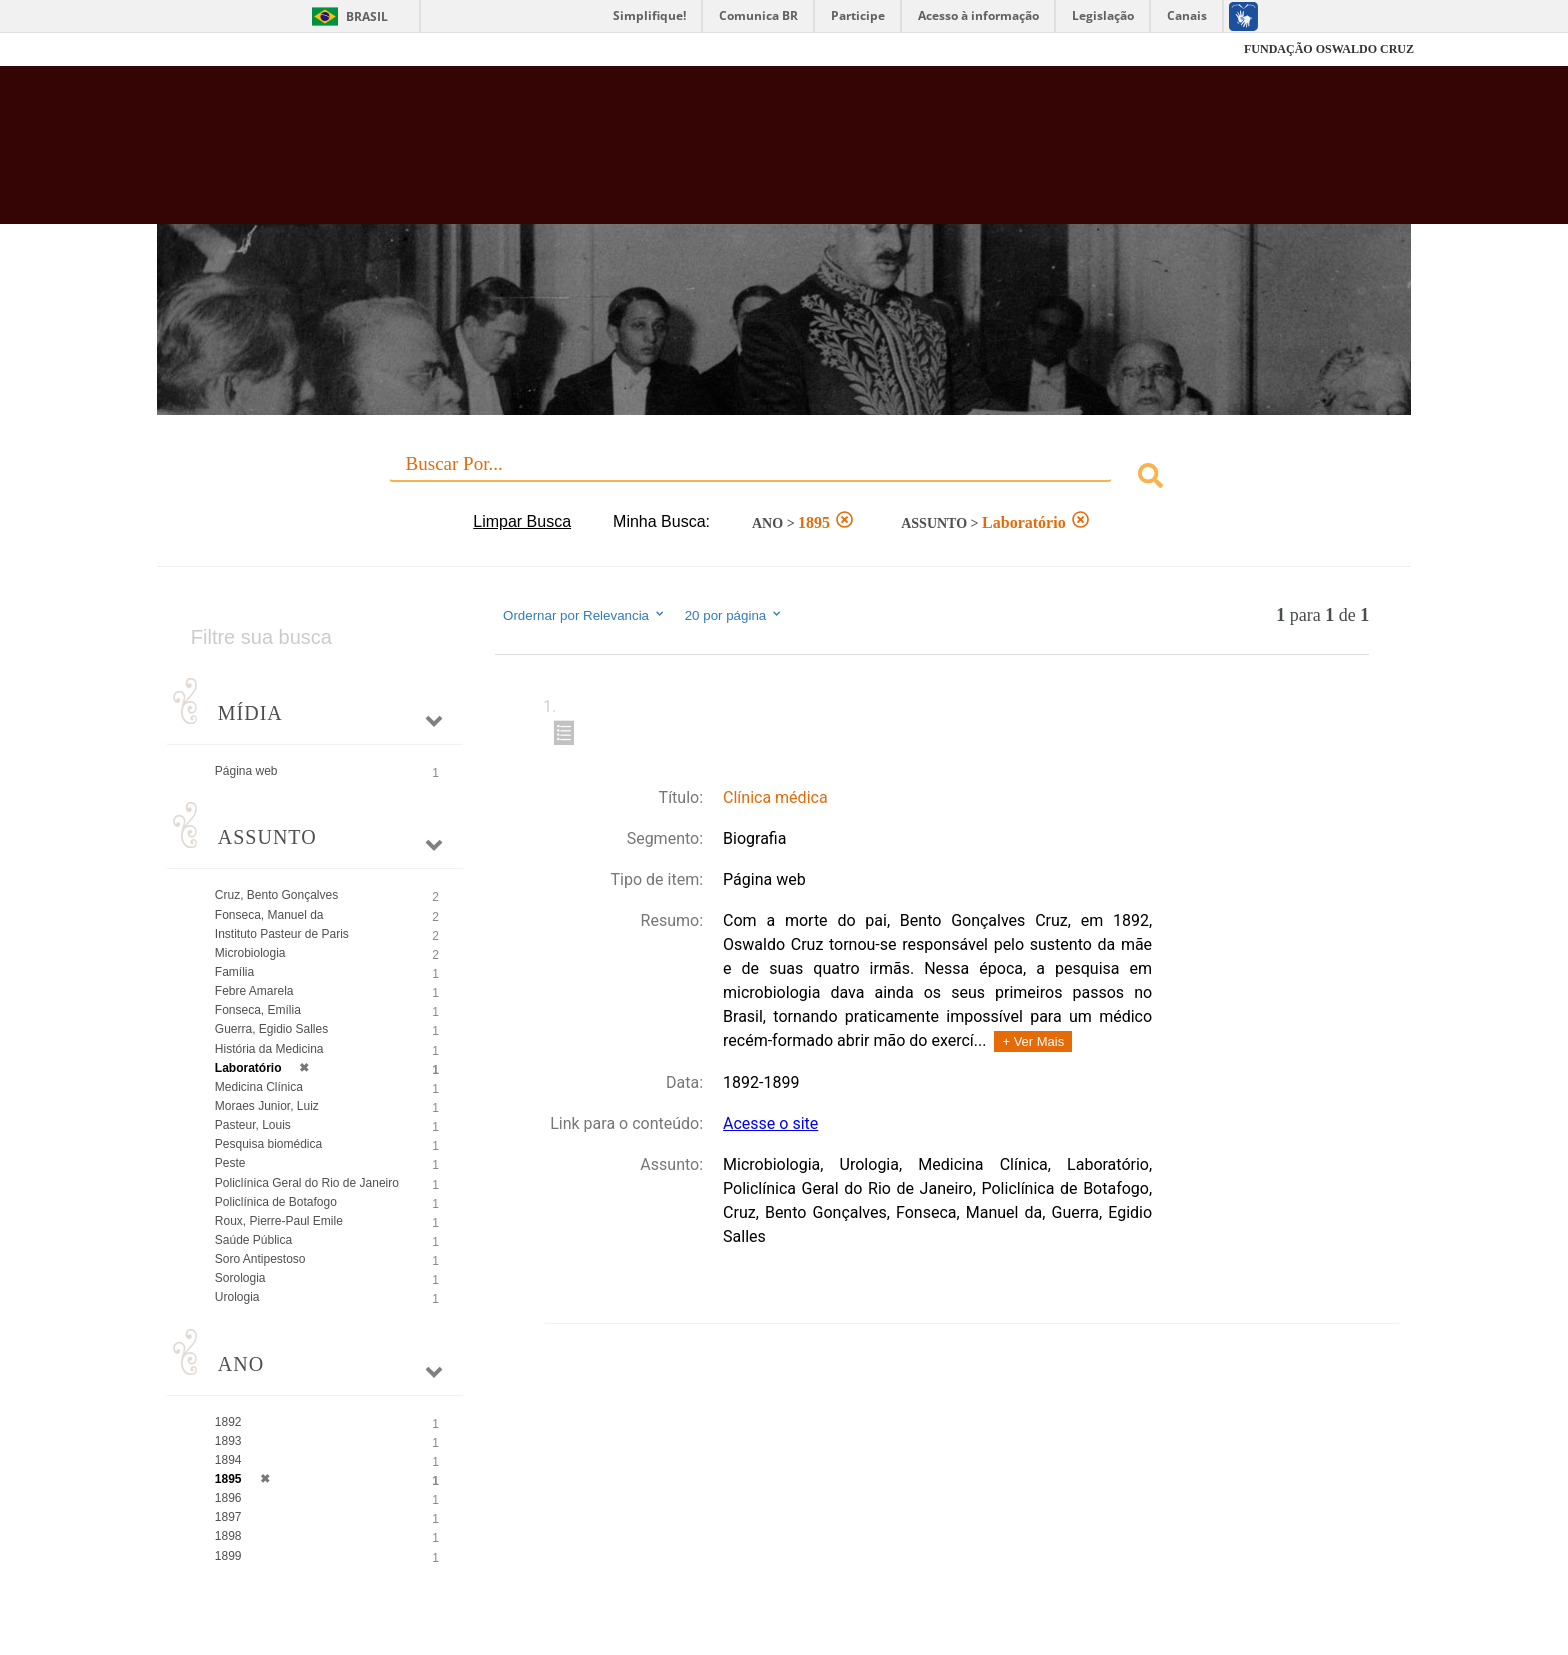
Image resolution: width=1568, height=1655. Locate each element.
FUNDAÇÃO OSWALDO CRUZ (1329, 49)
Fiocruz (203, 49)
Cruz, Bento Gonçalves (276, 895)
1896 (228, 1498)
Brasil (367, 16)
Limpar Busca (522, 521)
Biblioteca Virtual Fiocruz (675, 155)
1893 (228, 1441)
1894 (228, 1460)
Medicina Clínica (259, 1087)
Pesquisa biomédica (268, 1144)
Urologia (237, 1297)
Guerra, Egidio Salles (271, 1029)
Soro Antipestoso (260, 1259)
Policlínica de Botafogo (276, 1202)
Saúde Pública (253, 1240)
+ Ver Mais (1033, 1041)
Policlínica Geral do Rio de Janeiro (307, 1183)
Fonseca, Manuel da (269, 915)
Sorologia (240, 1278)
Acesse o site (770, 1123)
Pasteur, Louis (253, 1125)
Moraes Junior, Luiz (267, 1106)
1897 (228, 1517)
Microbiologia (250, 953)
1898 (228, 1536)
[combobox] (784, 478)
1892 (228, 1422)
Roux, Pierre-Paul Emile (279, 1221)
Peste (230, 1163)
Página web (246, 771)
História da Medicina (269, 1049)
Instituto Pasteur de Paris (282, 934)
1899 (228, 1556)
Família (234, 972)
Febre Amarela (254, 991)
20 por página (734, 615)
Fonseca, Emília (258, 1010)
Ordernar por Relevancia (584, 615)
